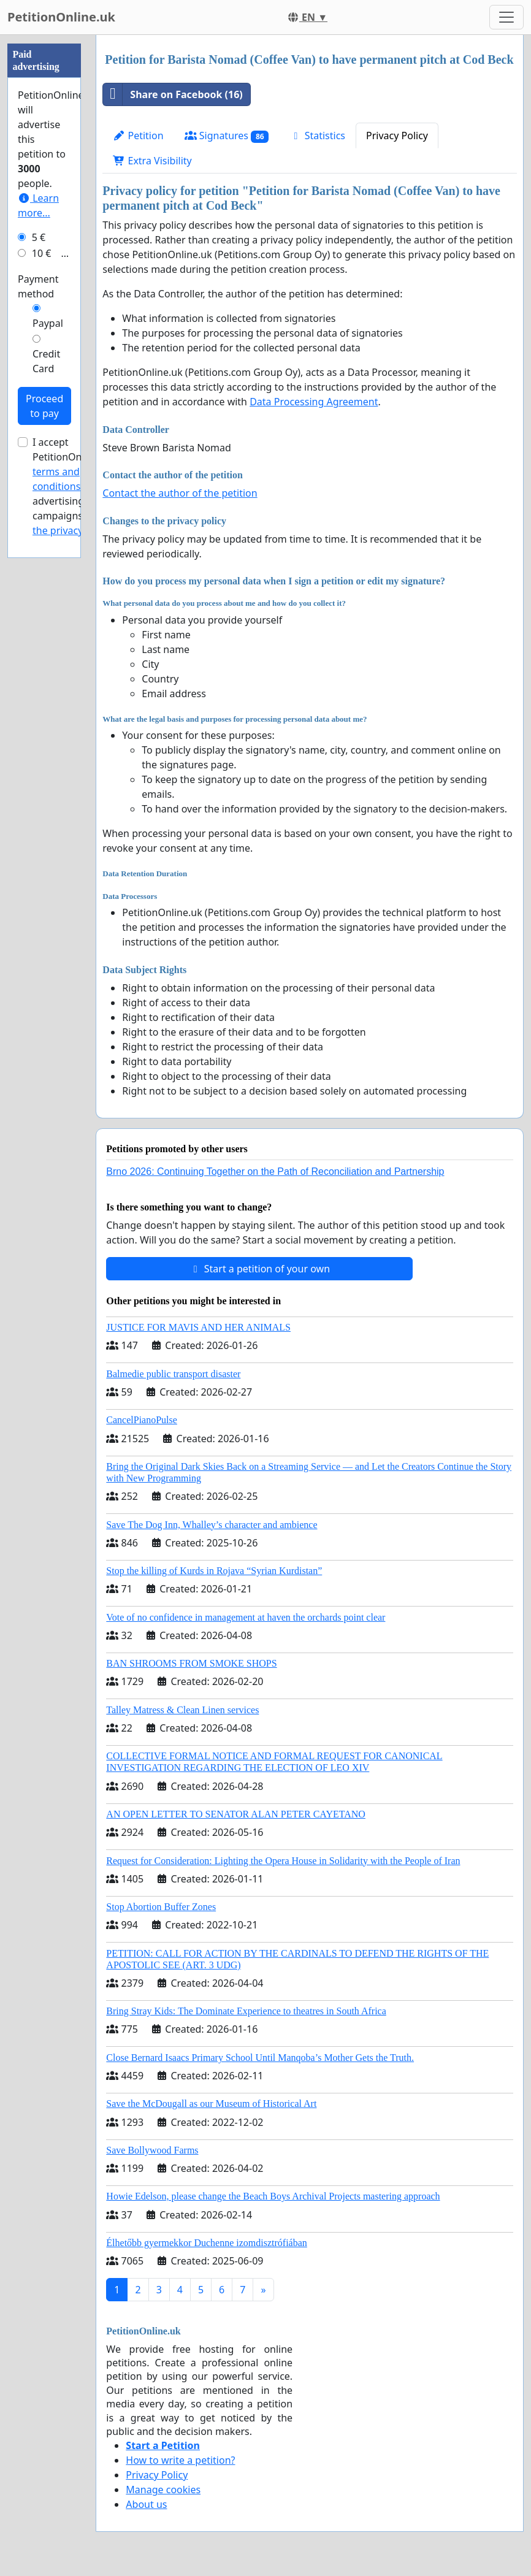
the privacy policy (72, 530)
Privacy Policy (397, 135)
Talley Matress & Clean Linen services (182, 1710)
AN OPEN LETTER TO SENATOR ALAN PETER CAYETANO (235, 1814)
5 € (38, 237)
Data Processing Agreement (314, 401)
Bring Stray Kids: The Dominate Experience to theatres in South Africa (246, 2011)
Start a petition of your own (259, 1268)
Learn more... (38, 205)
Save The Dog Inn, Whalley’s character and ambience (211, 1524)
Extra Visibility (152, 160)
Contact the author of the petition (179, 493)
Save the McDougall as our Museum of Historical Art (211, 2103)
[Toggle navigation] (506, 17)
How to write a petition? (180, 2460)
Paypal (47, 323)
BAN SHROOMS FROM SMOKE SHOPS (191, 1663)
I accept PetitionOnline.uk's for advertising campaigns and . (75, 486)
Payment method (38, 286)
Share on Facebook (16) (172, 94)
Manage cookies (163, 2489)
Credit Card (46, 361)
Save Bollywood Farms (152, 2150)
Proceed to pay (44, 406)
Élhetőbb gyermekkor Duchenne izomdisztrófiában (206, 2243)
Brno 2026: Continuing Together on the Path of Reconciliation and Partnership (275, 1171)
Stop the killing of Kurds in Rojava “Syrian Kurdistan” (214, 1570)
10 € (42, 253)
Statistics (317, 135)
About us (146, 2504)
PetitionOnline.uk (61, 17)
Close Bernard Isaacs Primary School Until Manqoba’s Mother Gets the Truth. (260, 2057)
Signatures (227, 136)
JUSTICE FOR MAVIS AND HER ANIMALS (198, 1327)
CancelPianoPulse (141, 1420)
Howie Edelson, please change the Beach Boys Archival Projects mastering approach (273, 2196)
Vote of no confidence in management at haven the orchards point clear (245, 1617)
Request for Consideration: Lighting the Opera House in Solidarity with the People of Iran (283, 1861)
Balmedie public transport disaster (173, 1374)
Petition (138, 135)
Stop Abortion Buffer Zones (161, 1906)
